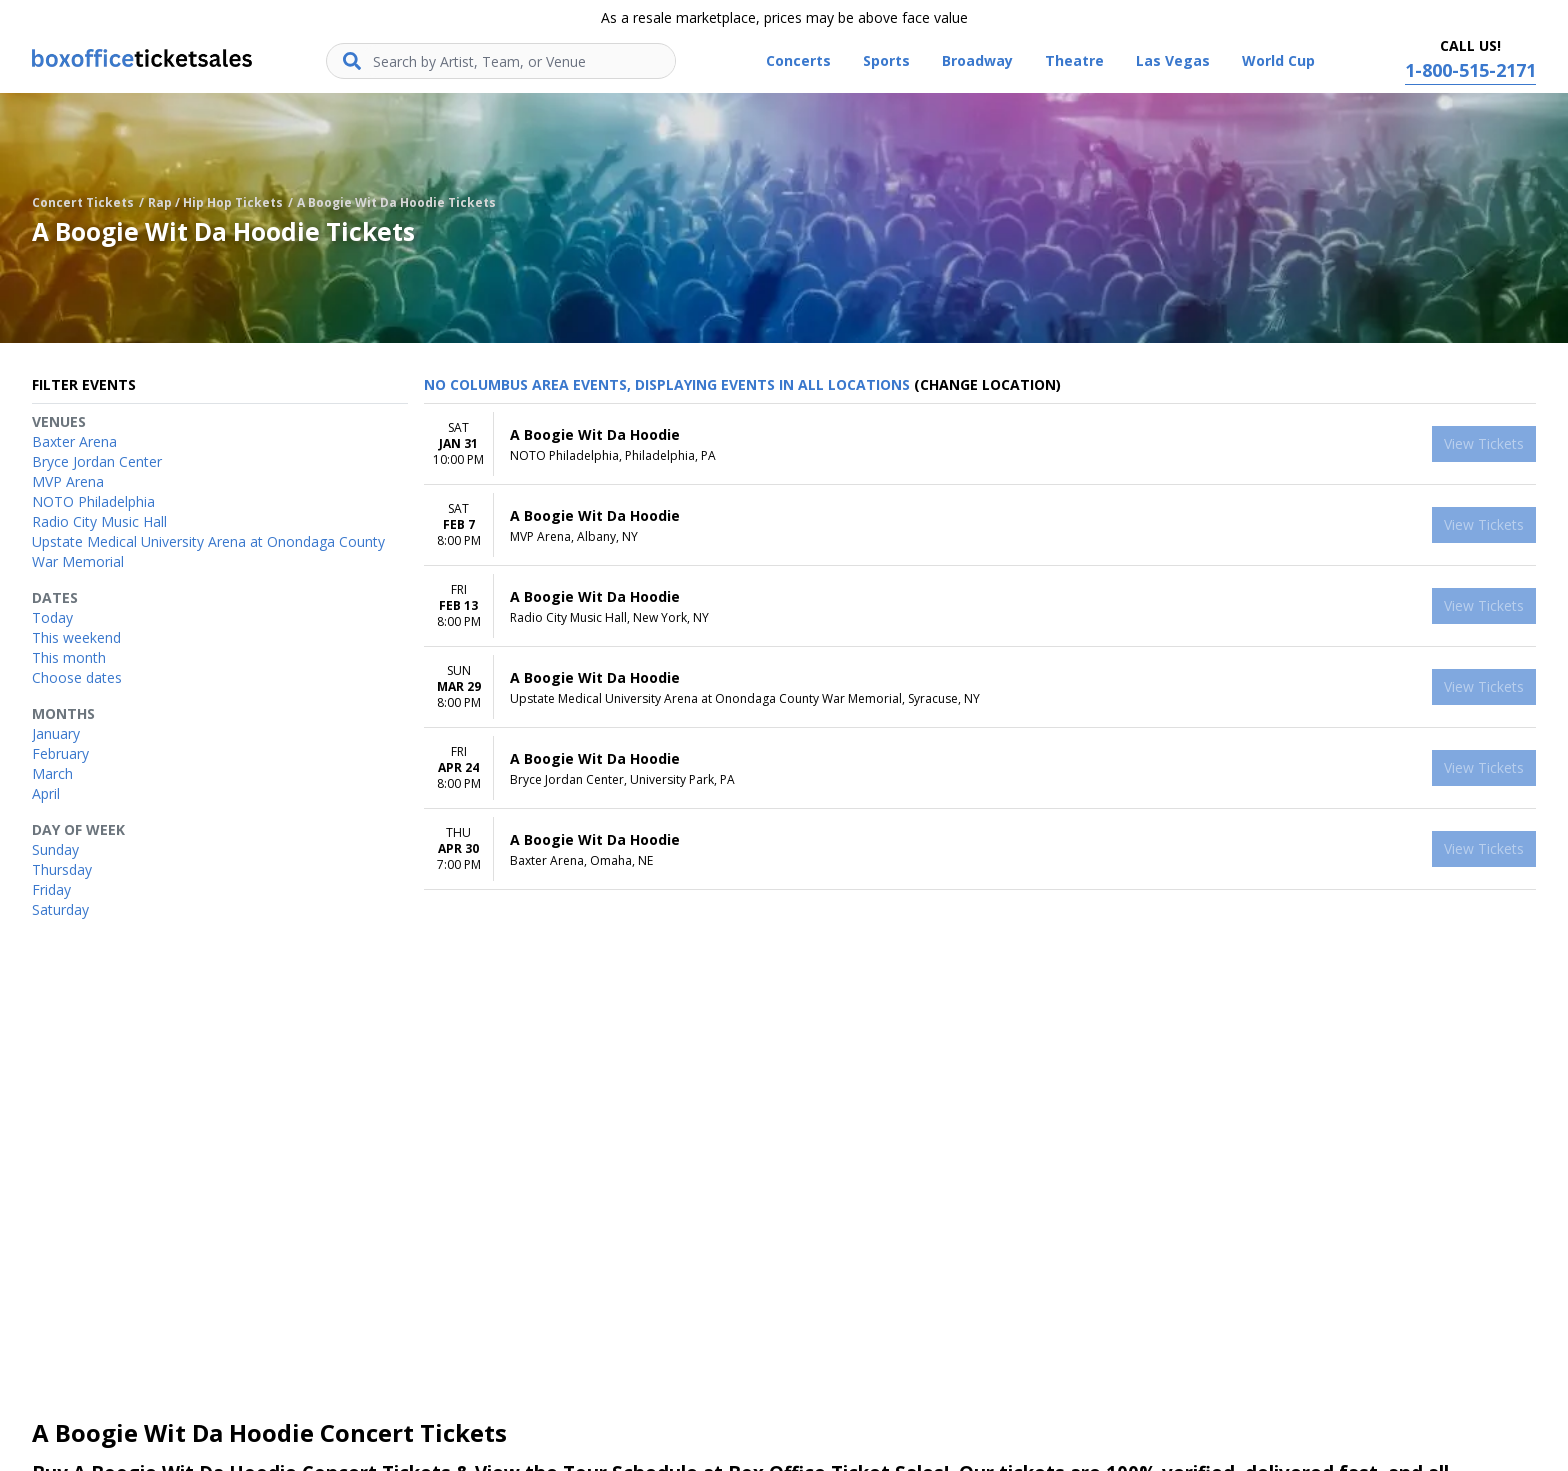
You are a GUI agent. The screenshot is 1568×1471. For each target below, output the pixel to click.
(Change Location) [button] (987, 384)
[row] (980, 444)
